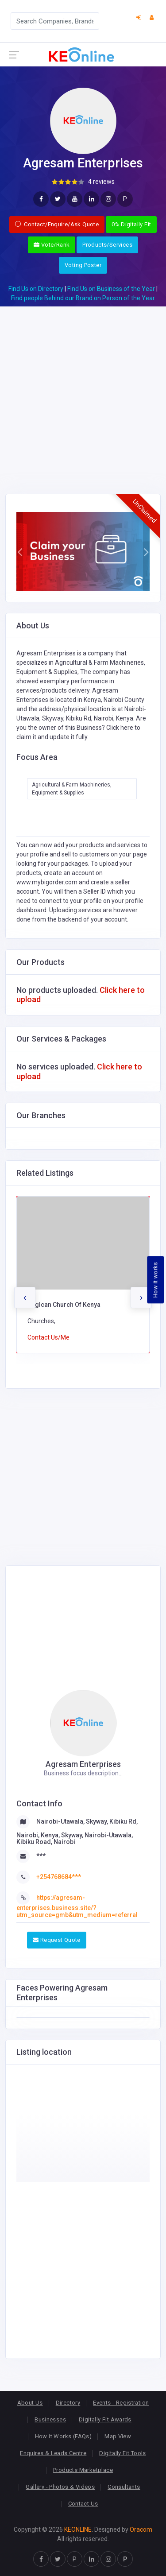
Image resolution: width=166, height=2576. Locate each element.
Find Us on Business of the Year (111, 288)
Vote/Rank (51, 244)
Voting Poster (83, 265)
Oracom (141, 2529)
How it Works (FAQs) (63, 2436)
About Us (30, 2402)
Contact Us (83, 2503)
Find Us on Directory (35, 288)
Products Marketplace (83, 2470)
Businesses (50, 2419)
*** (41, 1855)
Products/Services (107, 244)
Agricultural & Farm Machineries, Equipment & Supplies (72, 789)
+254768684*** (58, 1876)
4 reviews (101, 181)
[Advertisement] (83, 389)
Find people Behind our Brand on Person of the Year (83, 298)
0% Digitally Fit (131, 224)
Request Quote (57, 1940)
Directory (68, 2402)
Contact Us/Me (48, 1337)
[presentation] (24, 1297)
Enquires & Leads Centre (53, 2453)
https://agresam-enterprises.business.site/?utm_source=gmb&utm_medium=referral (77, 1906)
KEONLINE (78, 2529)
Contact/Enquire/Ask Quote (57, 224)
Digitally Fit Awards (105, 2419)
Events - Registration (121, 2402)
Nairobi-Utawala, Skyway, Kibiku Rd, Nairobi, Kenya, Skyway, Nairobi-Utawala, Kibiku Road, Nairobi (77, 1831)
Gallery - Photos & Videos (60, 2486)
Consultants (124, 2486)
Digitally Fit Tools (122, 2453)
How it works (155, 1280)
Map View (117, 2436)
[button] (19, 551)
